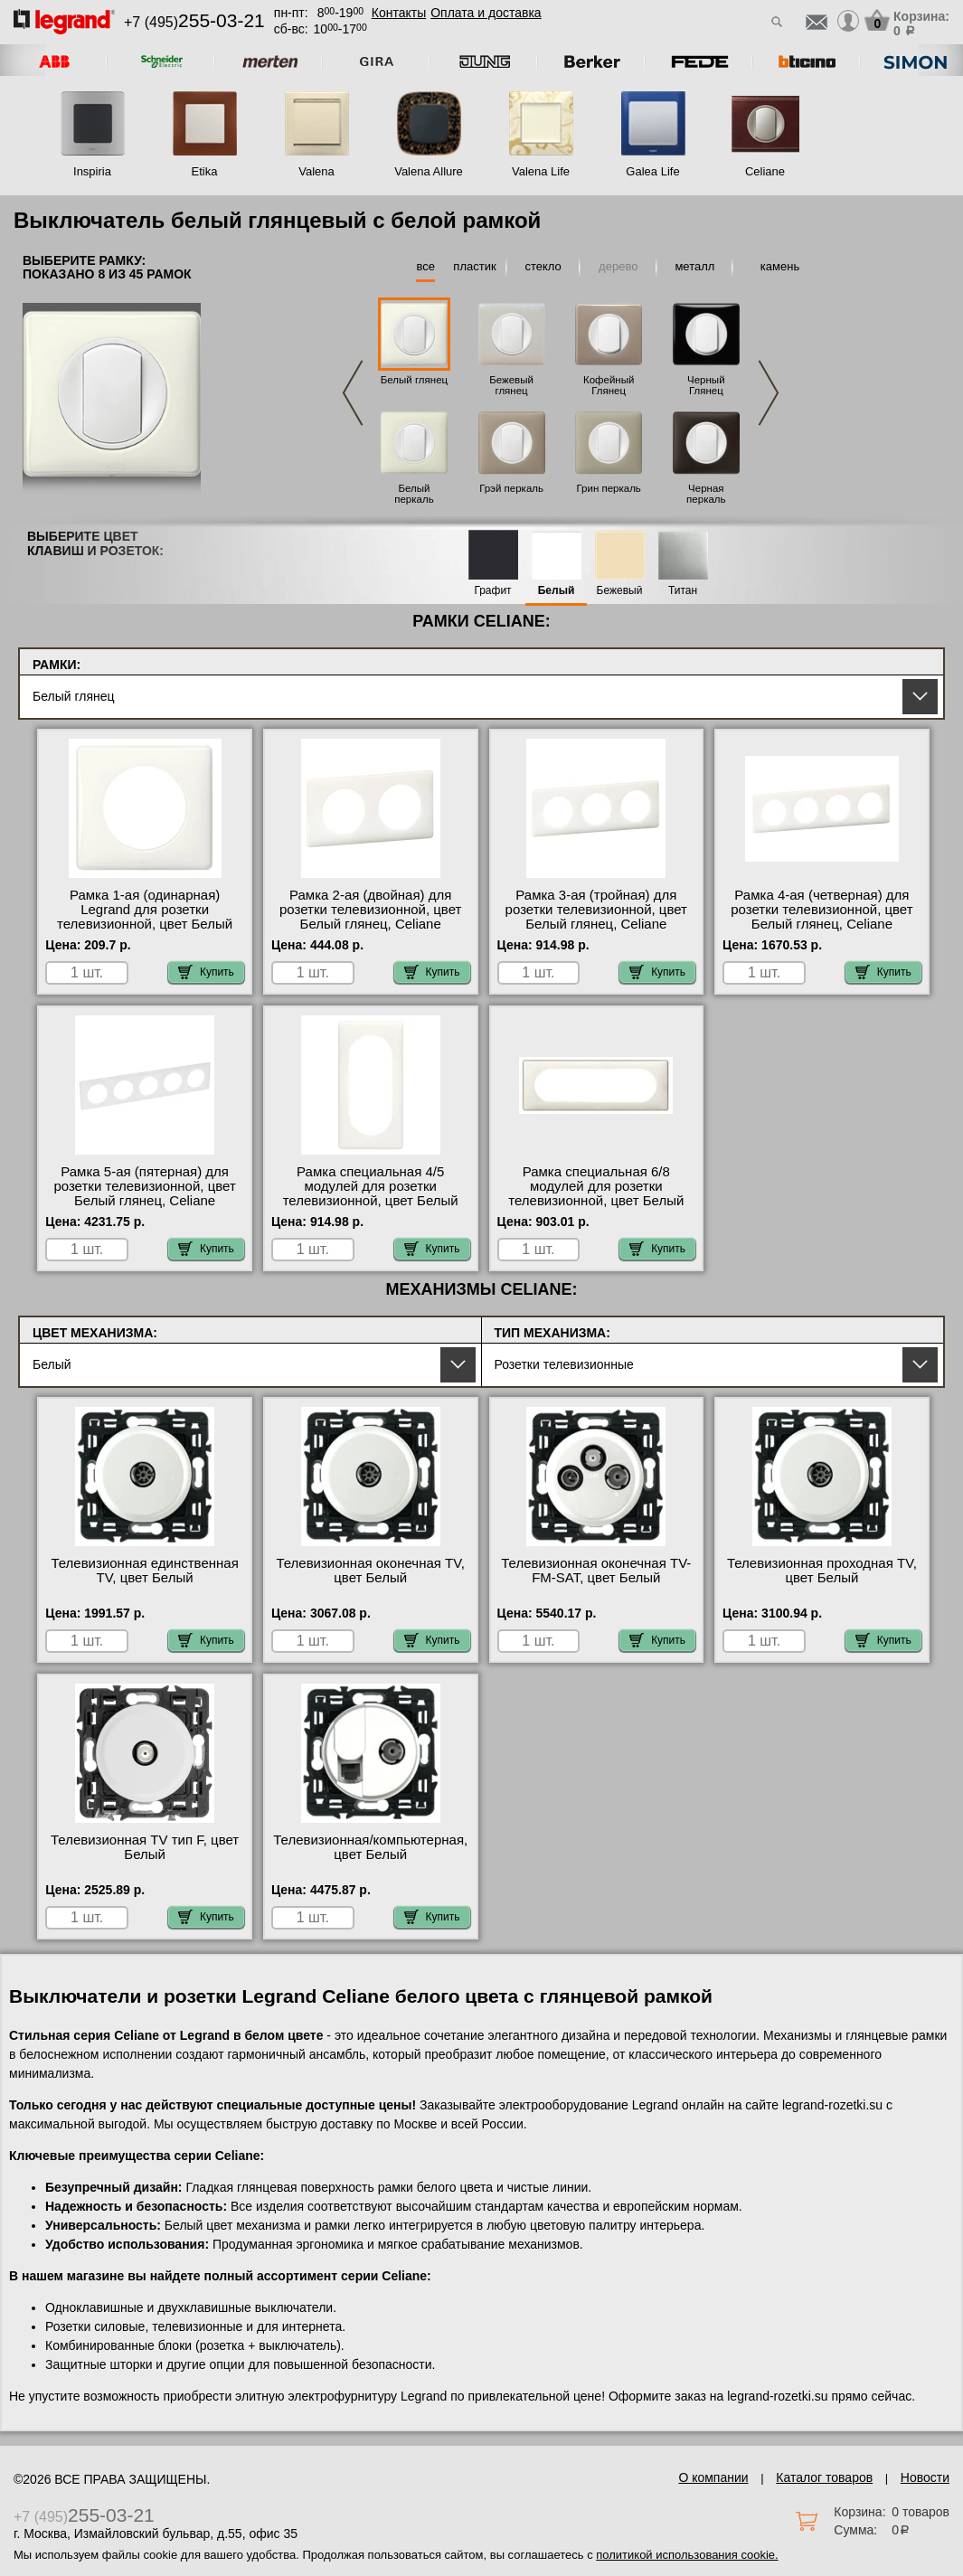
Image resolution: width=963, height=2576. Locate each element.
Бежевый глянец (511, 385)
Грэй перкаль (511, 488)
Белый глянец (414, 379)
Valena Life (541, 171)
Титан (682, 591)
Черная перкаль (705, 494)
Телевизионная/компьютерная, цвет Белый (370, 1847)
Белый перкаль (413, 494)
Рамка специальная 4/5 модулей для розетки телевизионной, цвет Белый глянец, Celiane (370, 1193)
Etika (205, 171)
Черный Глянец (706, 385)
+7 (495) (194, 22)
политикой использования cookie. (687, 2555)
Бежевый (620, 591)
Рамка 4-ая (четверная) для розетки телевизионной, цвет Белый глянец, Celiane (821, 909)
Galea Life (652, 171)
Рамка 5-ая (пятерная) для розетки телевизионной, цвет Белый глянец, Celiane (144, 1186)
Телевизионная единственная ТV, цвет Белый (144, 1570)
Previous (352, 393)
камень (779, 266)
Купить (206, 972)
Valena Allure (428, 171)
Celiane (765, 171)
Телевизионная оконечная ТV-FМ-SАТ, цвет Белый (596, 1570)
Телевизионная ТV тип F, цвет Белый (145, 1847)
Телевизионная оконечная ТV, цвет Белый (370, 1570)
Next (768, 393)
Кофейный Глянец (608, 385)
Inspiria (92, 171)
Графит (492, 591)
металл (694, 266)
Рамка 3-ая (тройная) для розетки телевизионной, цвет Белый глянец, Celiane (596, 909)
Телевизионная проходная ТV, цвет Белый (822, 1570)
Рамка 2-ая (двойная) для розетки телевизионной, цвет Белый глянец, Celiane (370, 909)
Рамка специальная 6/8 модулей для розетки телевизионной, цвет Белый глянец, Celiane (596, 1193)
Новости (925, 2477)
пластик (474, 266)
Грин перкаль (609, 488)
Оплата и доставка (485, 12)
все (425, 266)
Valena (316, 171)
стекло (542, 266)
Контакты (399, 12)
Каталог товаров (824, 2477)
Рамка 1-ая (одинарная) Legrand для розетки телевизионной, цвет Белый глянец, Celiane (144, 917)
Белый (556, 591)
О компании (713, 2477)
